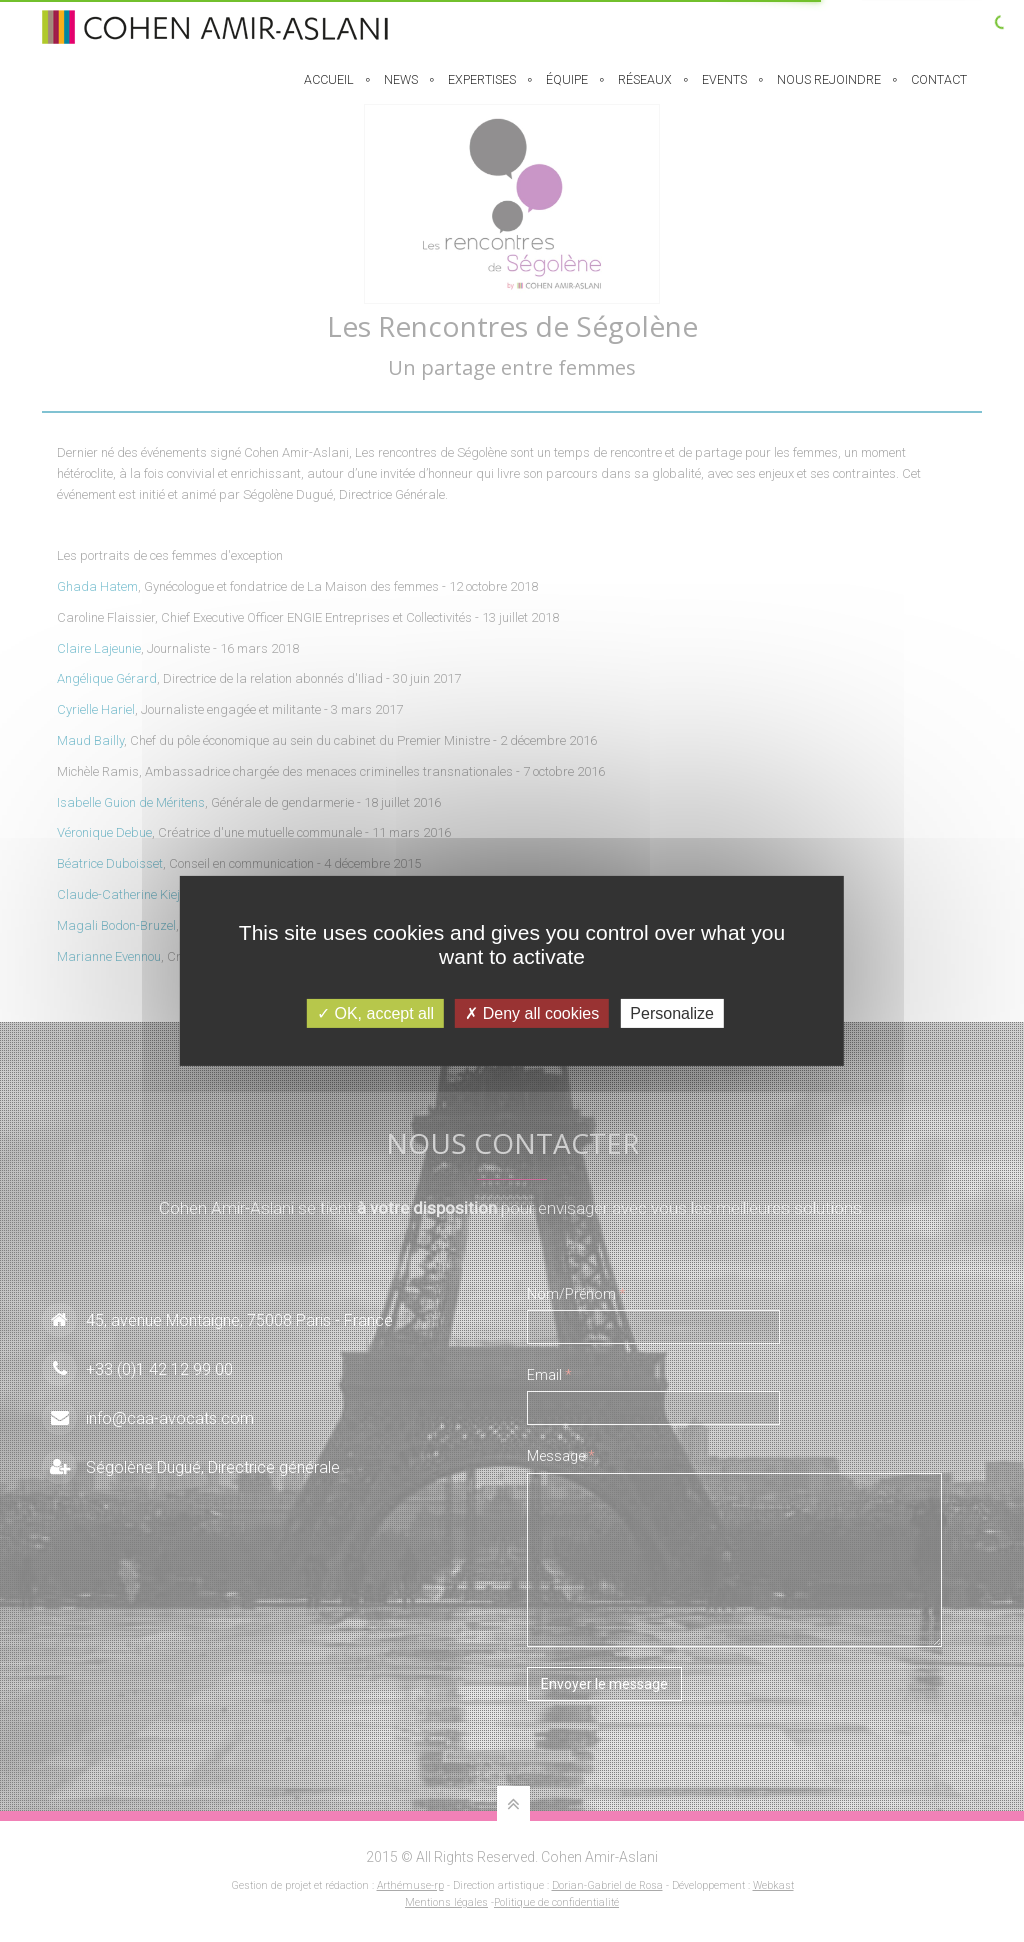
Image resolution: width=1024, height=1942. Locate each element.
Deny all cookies (532, 1013)
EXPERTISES (482, 91)
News (401, 91)
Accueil (329, 91)
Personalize (672, 1013)
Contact (939, 91)
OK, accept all (375, 1013)
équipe (567, 91)
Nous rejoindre (829, 91)
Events (724, 91)
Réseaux (645, 91)
